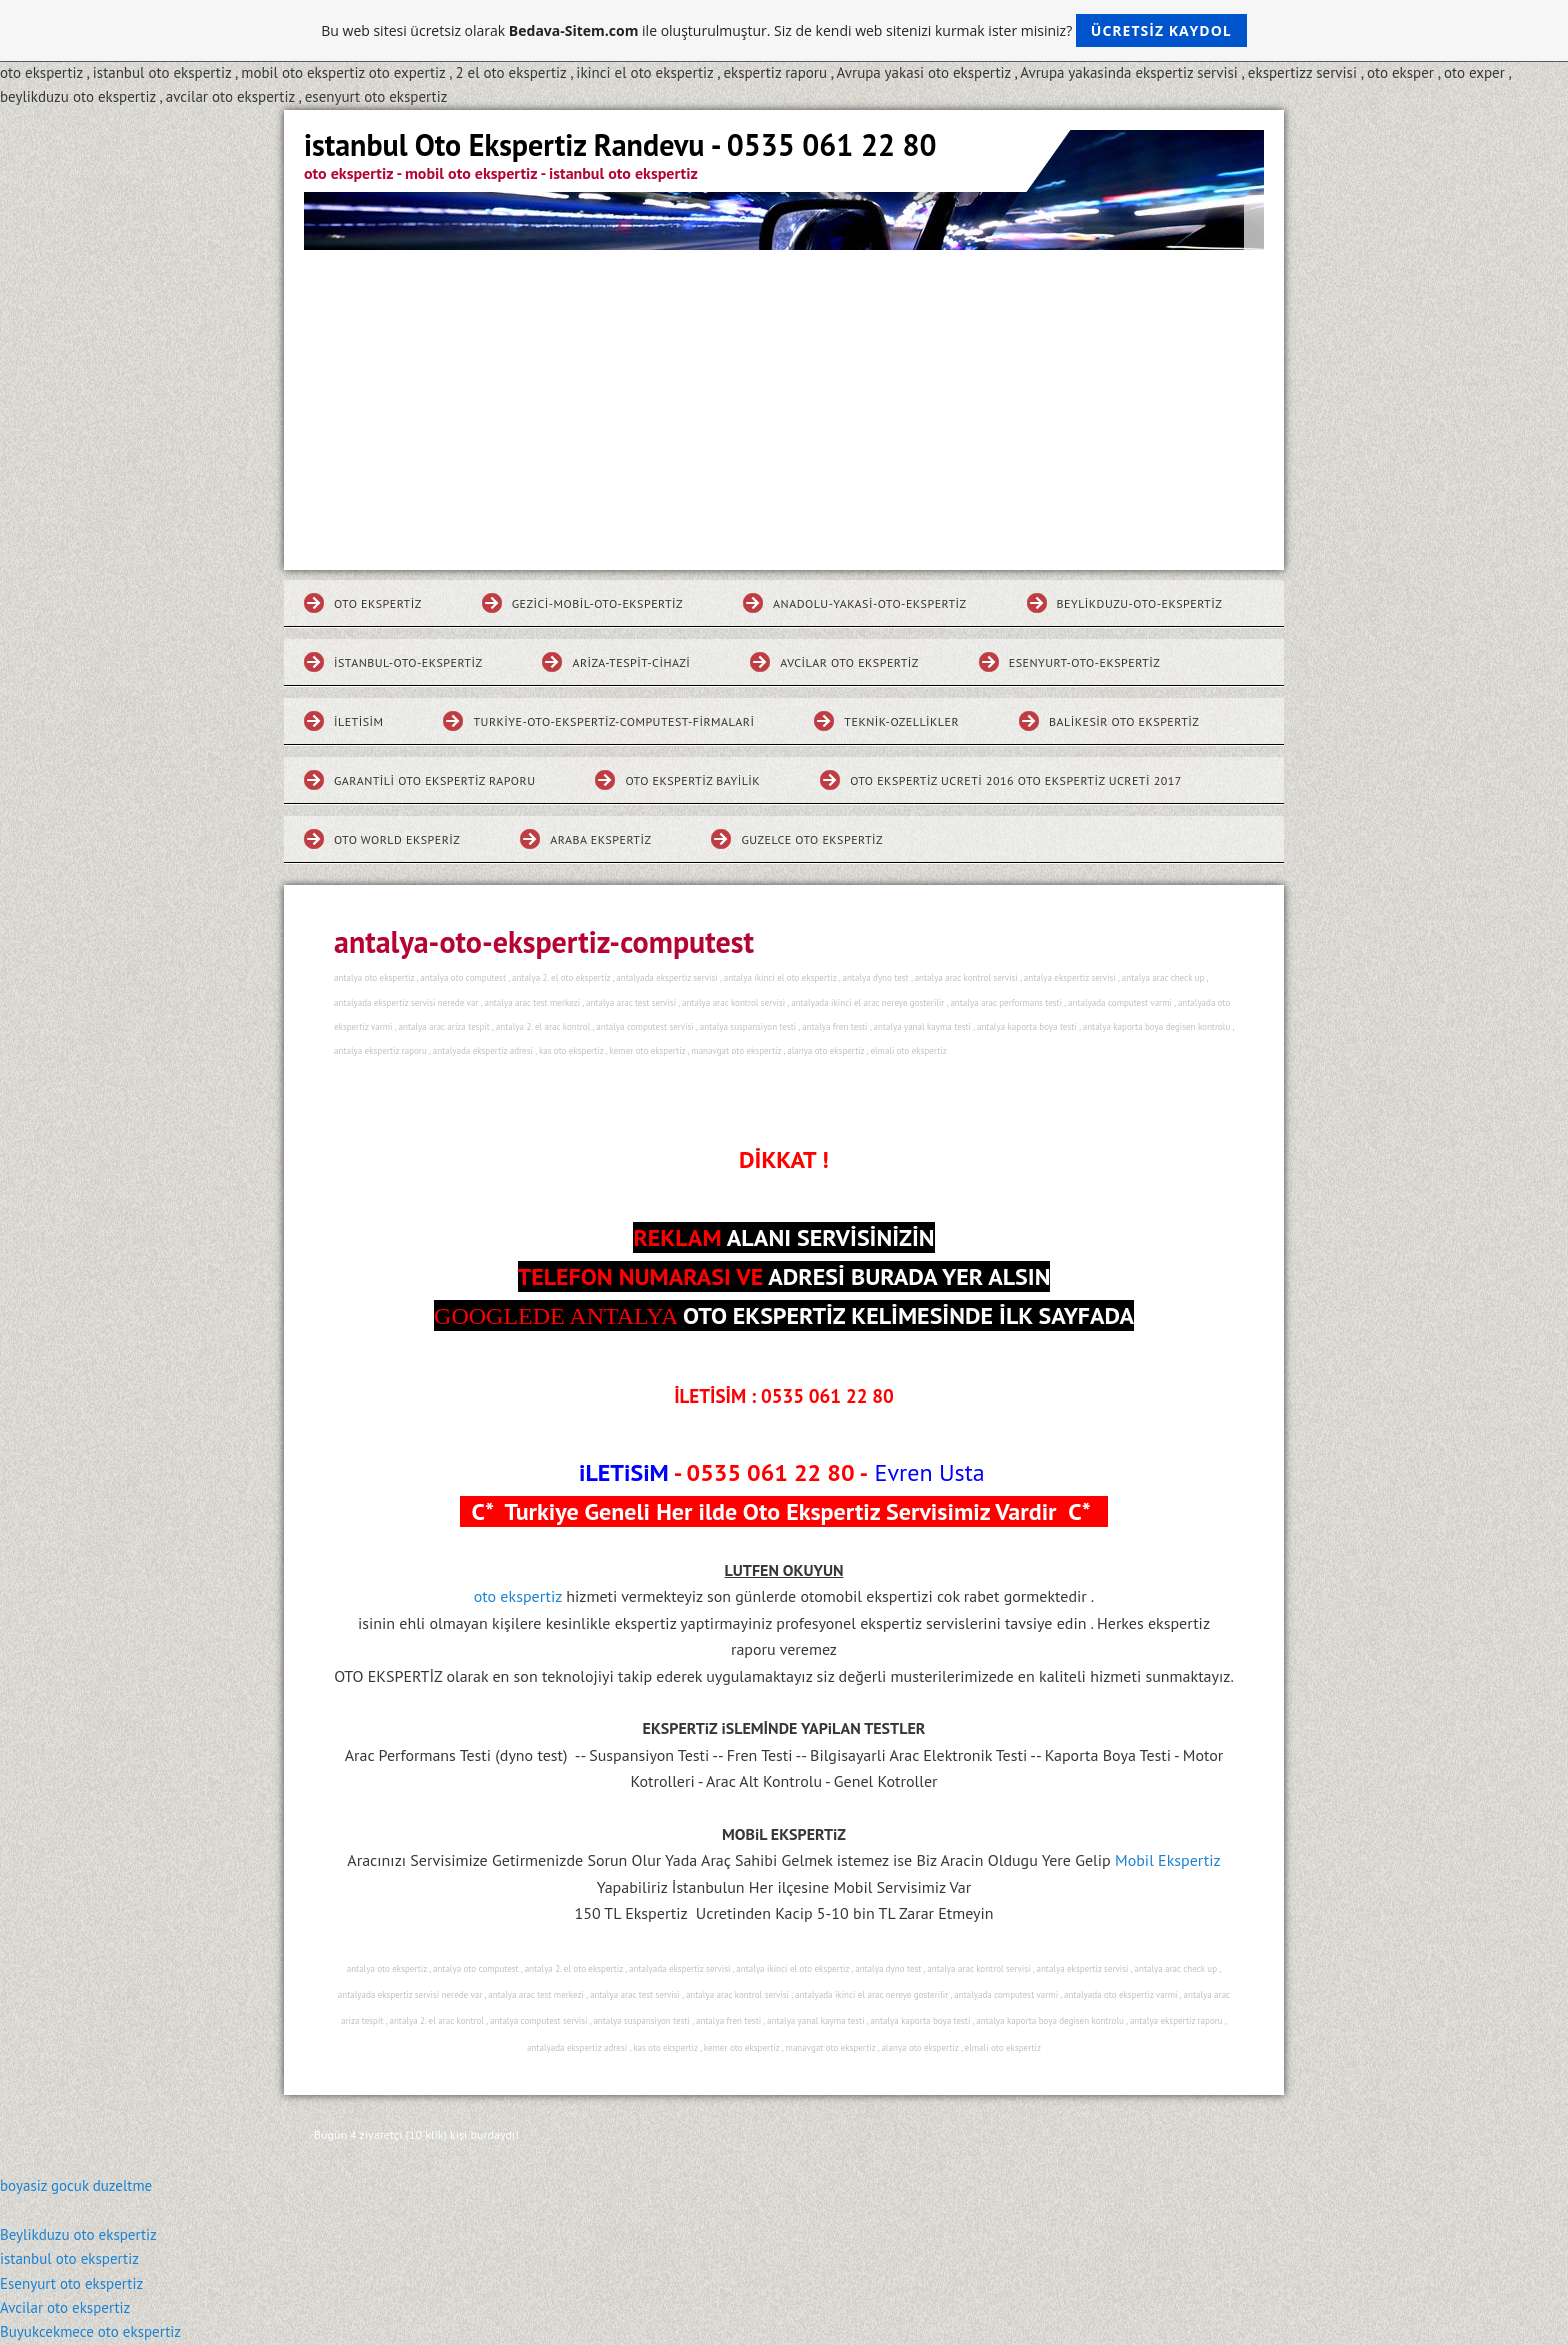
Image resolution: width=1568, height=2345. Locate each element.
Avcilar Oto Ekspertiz (849, 662)
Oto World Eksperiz (397, 839)
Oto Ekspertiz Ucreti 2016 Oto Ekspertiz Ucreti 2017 (1016, 780)
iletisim (358, 721)
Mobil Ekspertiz (1168, 1860)
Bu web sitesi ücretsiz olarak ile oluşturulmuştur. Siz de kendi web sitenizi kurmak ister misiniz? (783, 30)
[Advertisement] (784, 400)
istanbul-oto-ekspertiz (408, 662)
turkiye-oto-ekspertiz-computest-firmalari (613, 721)
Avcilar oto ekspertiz (65, 2307)
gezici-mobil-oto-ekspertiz (597, 603)
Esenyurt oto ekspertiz (71, 2283)
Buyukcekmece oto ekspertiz (90, 2331)
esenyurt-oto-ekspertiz (1084, 662)
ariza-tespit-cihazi (631, 662)
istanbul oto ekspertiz (69, 2258)
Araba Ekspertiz (600, 839)
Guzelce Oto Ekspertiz (812, 839)
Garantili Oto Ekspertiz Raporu (434, 780)
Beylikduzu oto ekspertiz (78, 2234)
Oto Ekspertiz (378, 603)
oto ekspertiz (520, 1596)
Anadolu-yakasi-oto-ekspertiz (869, 603)
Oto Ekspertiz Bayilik (692, 780)
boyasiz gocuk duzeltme (76, 2185)
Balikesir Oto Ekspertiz (1124, 721)
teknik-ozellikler (901, 721)
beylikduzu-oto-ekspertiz (1140, 603)
